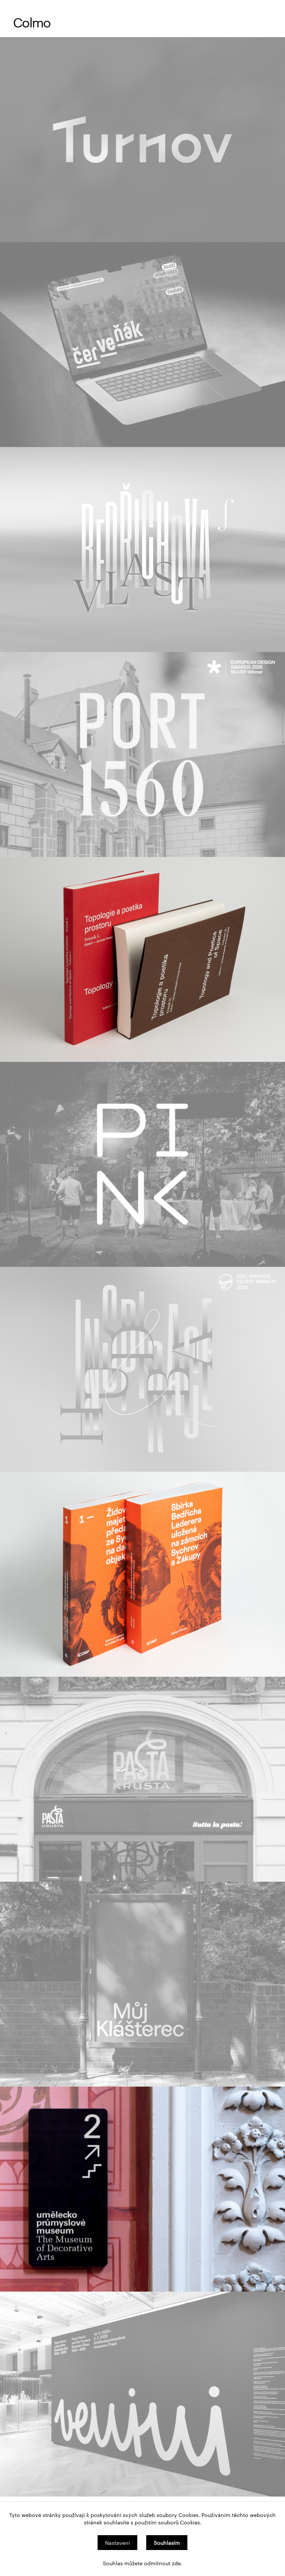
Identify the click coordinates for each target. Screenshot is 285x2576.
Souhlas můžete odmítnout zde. (142, 2563)
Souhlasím (167, 2542)
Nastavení (117, 2542)
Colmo (31, 22)
